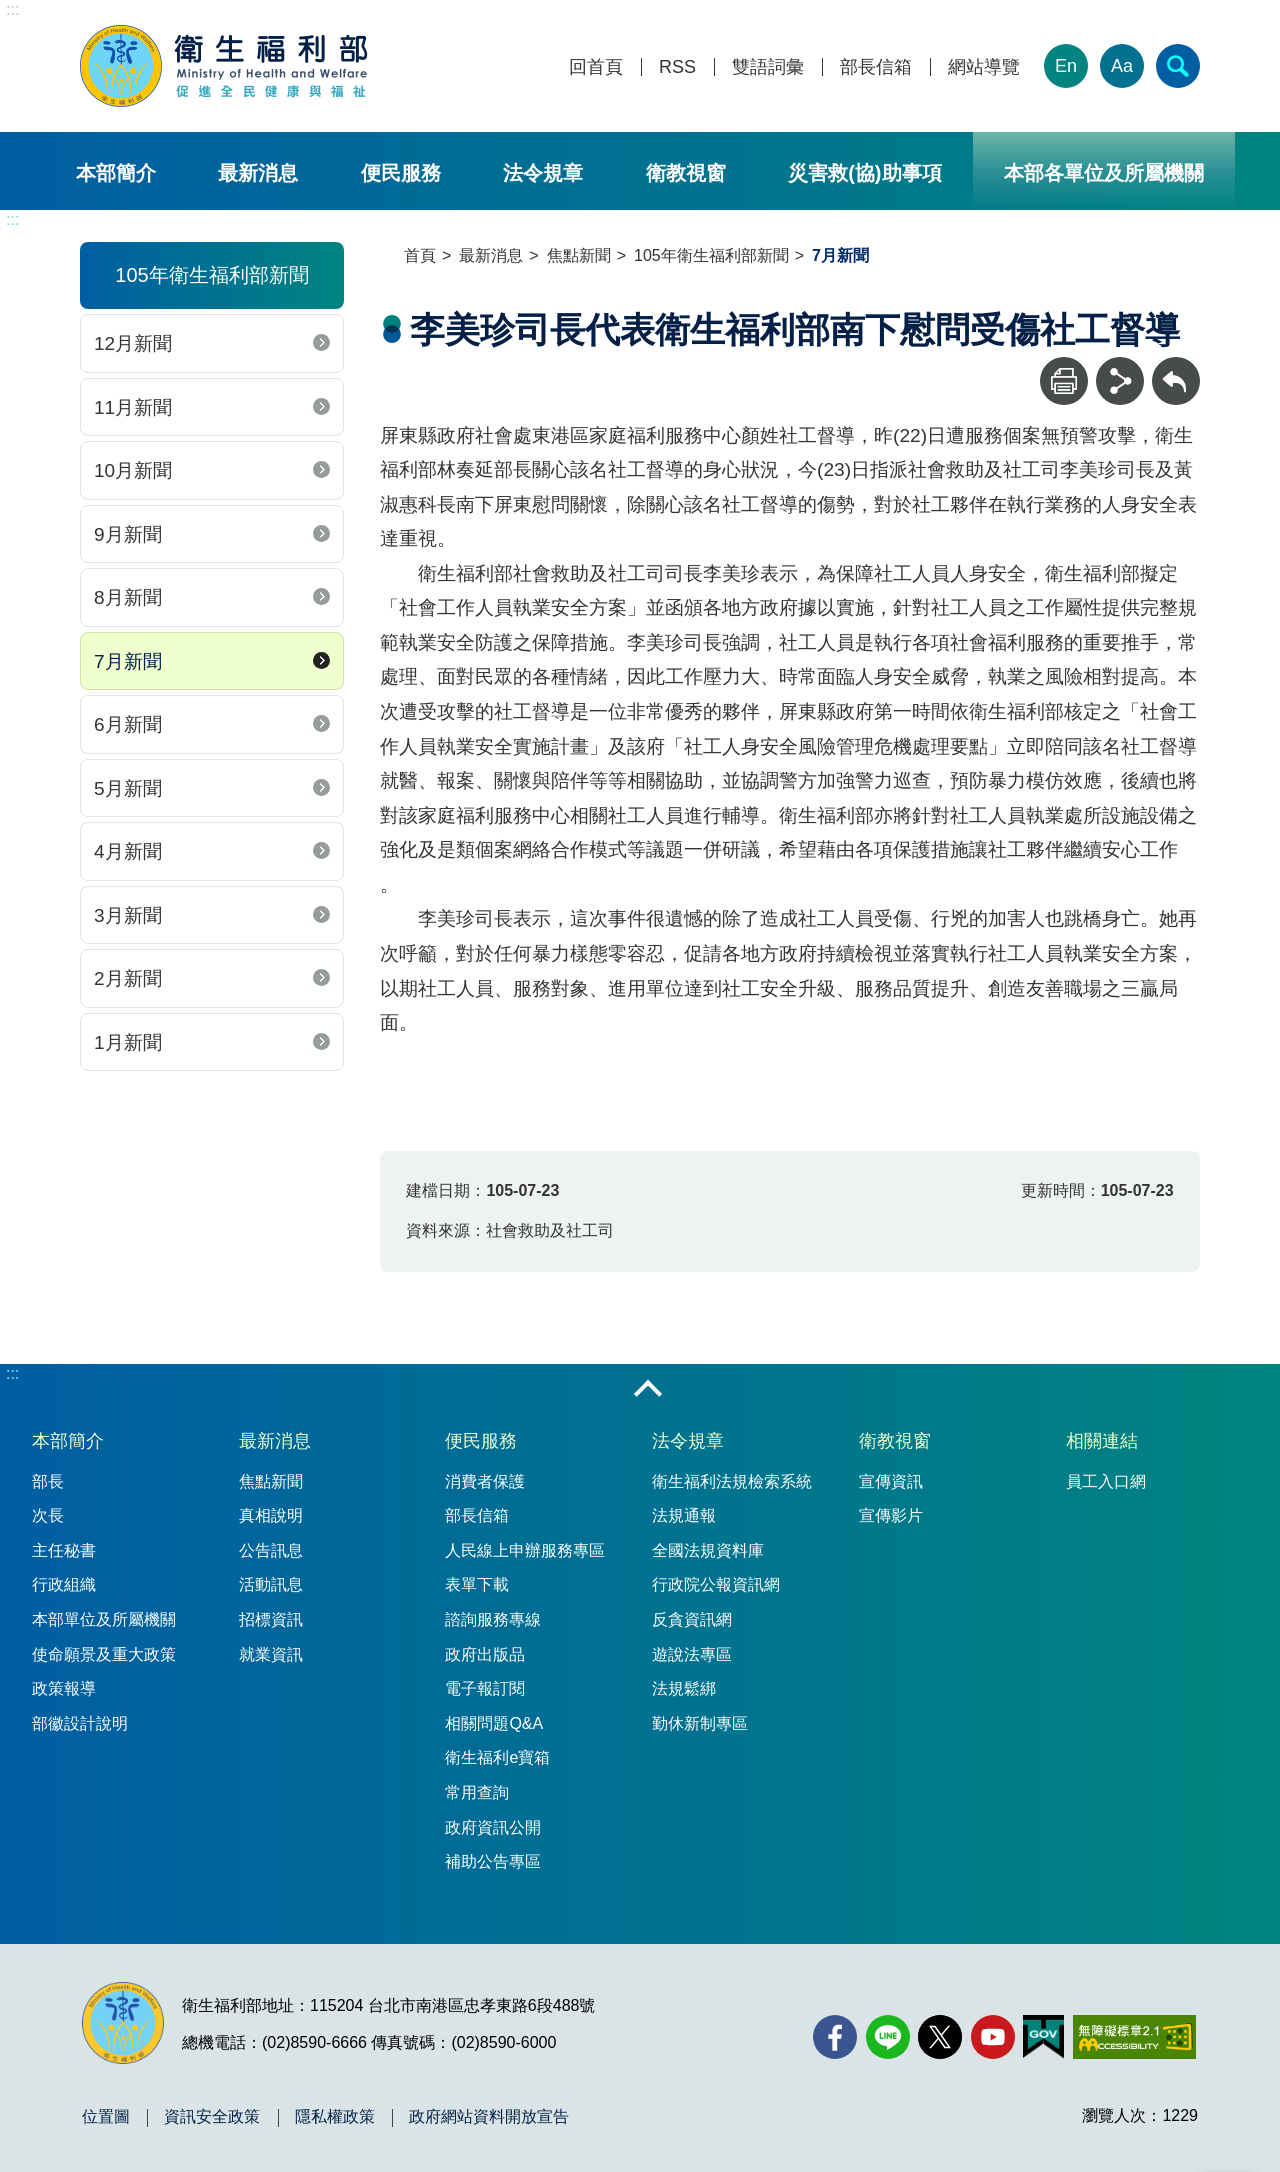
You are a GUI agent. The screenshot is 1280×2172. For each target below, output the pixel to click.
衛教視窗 (686, 173)
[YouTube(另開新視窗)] (993, 2037)
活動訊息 (271, 1584)
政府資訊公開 (493, 1827)
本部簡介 (116, 173)
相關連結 (1102, 1441)
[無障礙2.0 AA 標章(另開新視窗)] (1134, 2037)
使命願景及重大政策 (104, 1654)
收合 (648, 1390)
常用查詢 (477, 1792)
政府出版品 (485, 1654)
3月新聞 (128, 915)
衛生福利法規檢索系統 (732, 1481)
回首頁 (596, 67)
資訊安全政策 (212, 2117)
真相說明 (271, 1515)
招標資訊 (271, 1619)
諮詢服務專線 (493, 1619)
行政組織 (64, 1584)
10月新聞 (133, 470)
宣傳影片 (891, 1515)
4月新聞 (128, 851)
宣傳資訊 (891, 1481)
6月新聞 (128, 724)
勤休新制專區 (700, 1723)
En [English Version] (1066, 66)
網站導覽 (984, 67)
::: (12, 9)
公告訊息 (271, 1550)
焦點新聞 (579, 255)
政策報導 (64, 1688)
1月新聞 (128, 1042)
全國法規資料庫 (708, 1550)
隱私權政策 (335, 2117)
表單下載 (477, 1584)
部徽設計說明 (80, 1723)
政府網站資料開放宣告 (489, 2117)
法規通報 (684, 1515)
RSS (677, 67)
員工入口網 (1106, 1481)
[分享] (1120, 381)
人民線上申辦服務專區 (525, 1550)
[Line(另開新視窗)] (888, 2037)
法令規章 (543, 173)
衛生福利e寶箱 (497, 1757)
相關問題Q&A (494, 1723)
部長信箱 (876, 67)
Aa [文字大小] (1122, 66)
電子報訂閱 (485, 1688)
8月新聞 (128, 597)
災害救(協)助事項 (864, 173)
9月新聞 (128, 534)
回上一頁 (1176, 366)
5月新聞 (128, 788)
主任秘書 (64, 1550)
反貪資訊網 (692, 1619)
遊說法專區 (692, 1654)
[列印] (1064, 381)
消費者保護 (485, 1481)
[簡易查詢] (1178, 66)
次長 (48, 1515)
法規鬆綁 (684, 1688)
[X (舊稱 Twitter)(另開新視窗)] (940, 2037)
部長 (48, 1481)
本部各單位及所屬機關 (1104, 173)
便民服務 (401, 173)
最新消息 (258, 173)
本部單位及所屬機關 (104, 1619)
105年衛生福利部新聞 (711, 255)
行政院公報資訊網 (716, 1584)
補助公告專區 (493, 1861)
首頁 (420, 255)
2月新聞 (128, 978)
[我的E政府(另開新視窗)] (1043, 2037)
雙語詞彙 (768, 67)
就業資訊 (271, 1654)
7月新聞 (128, 661)
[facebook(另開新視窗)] (835, 2037)
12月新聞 (133, 343)
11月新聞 (133, 407)
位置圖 (106, 2117)
